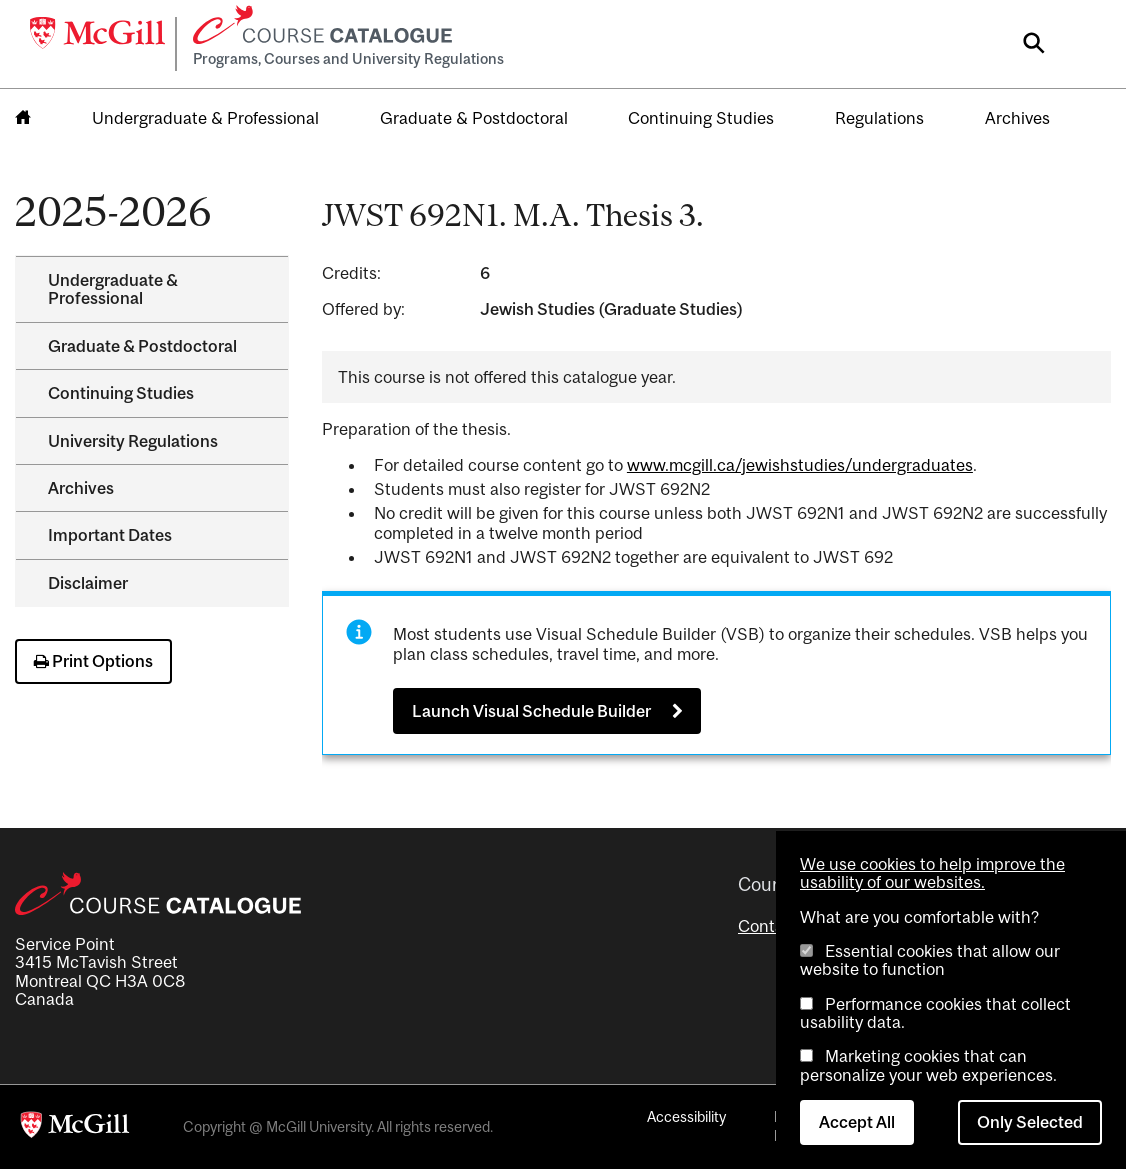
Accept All (857, 1122)
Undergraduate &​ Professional (113, 289)
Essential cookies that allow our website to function (930, 960)
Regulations (879, 118)
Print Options (93, 661)
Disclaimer (88, 583)
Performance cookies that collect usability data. (935, 1013)
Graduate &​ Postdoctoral (142, 346)
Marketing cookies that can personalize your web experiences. (928, 1065)
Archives (1017, 118)
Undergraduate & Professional (205, 118)
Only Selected (1030, 1122)
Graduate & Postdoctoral (474, 118)
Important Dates (110, 535)
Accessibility (686, 1116)
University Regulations (133, 441)
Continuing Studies (701, 118)
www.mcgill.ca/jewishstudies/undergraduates (800, 465)
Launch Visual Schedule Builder (531, 711)
